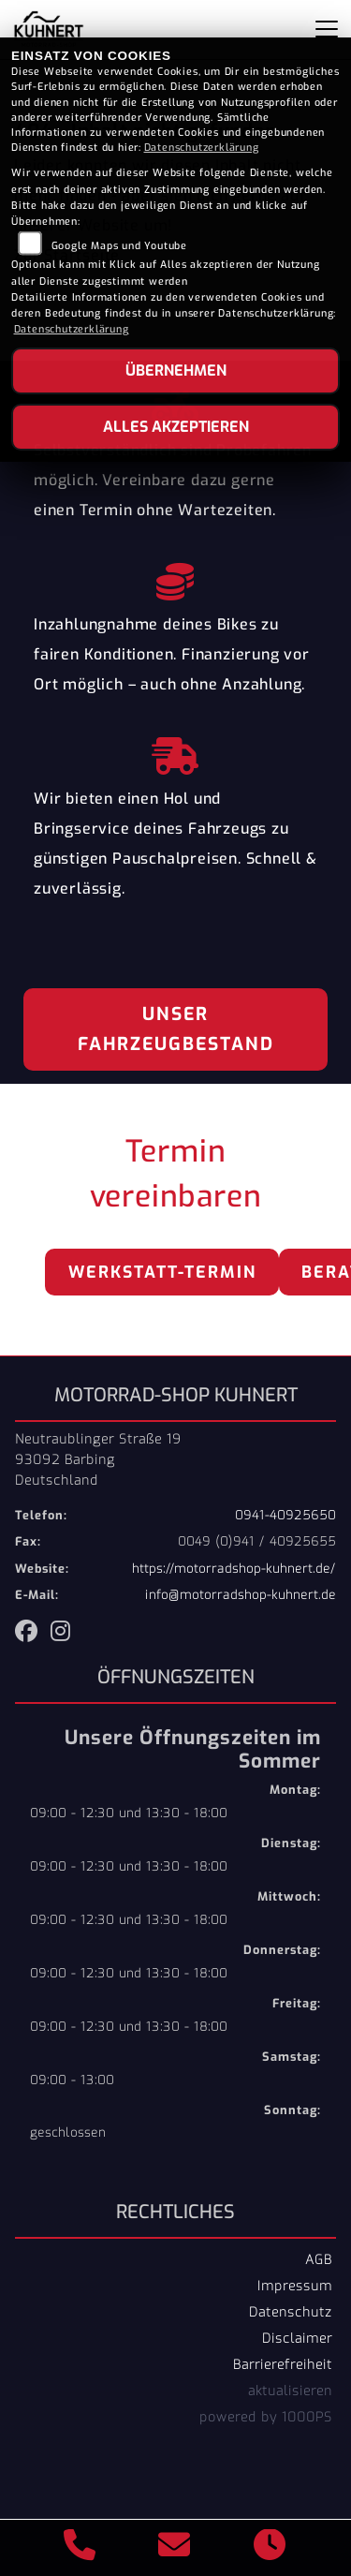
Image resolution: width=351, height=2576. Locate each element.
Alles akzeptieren (176, 427)
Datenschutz (290, 2311)
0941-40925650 (285, 1515)
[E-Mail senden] (174, 2548)
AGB (318, 2259)
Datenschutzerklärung (201, 148)
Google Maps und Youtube (119, 246)
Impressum (294, 2285)
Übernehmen (176, 370)
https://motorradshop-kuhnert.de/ (234, 1569)
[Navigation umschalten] (326, 29)
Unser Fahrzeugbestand (176, 1029)
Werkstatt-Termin (162, 1272)
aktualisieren (290, 2390)
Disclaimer (297, 2338)
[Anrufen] (80, 2548)
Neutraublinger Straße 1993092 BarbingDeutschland (98, 1459)
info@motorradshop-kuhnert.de (240, 1595)
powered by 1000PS (265, 2416)
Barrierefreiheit (282, 2364)
